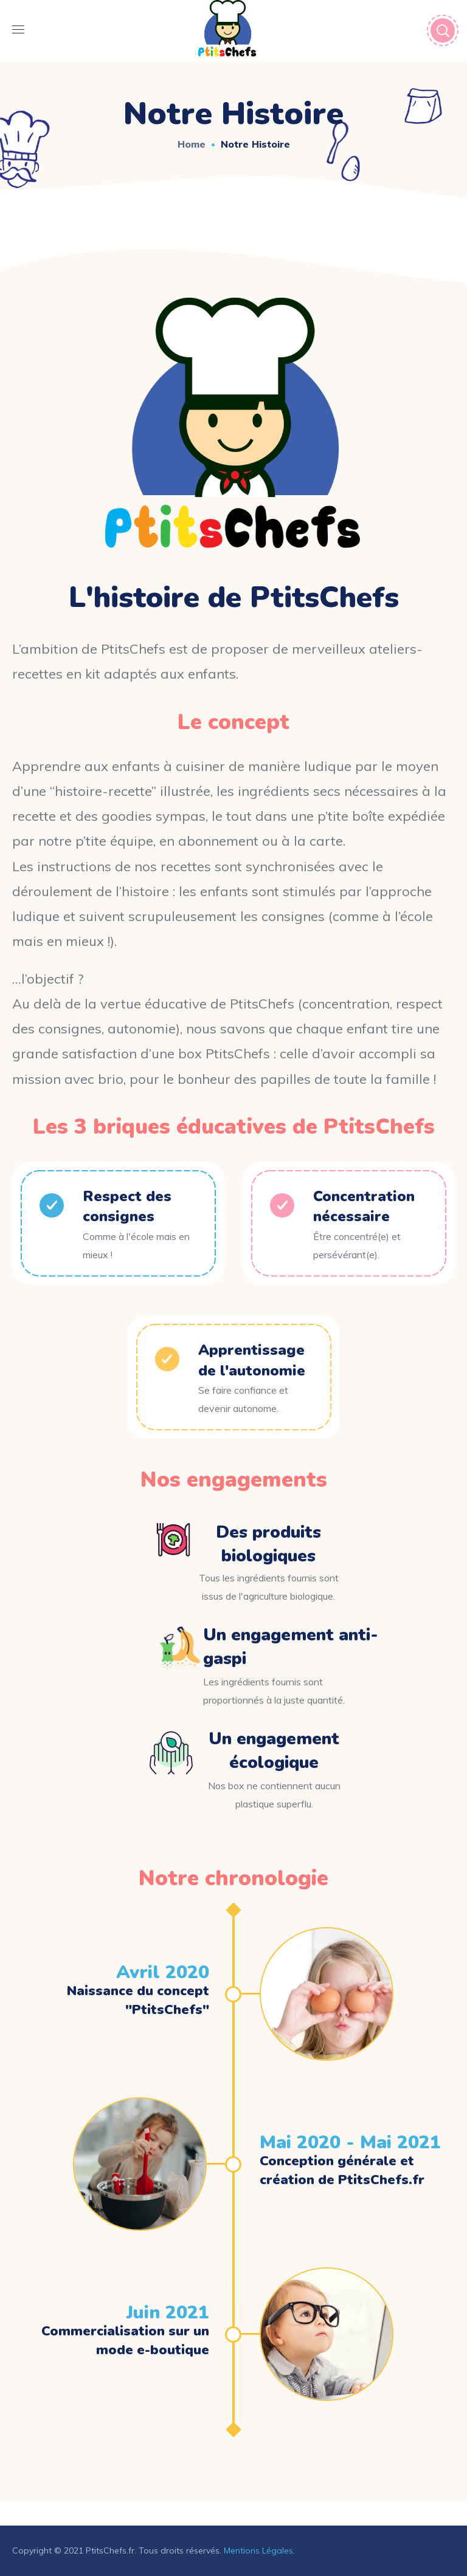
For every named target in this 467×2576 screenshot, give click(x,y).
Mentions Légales (258, 2550)
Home (192, 144)
